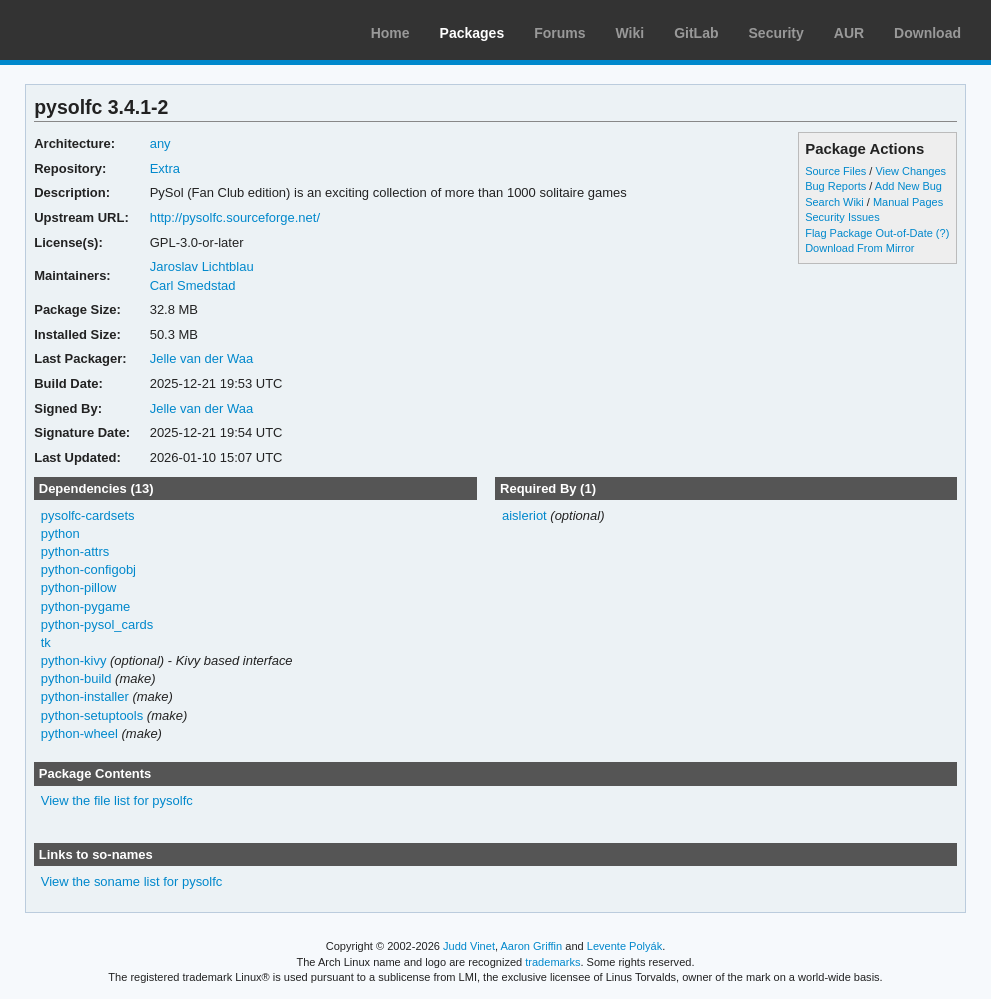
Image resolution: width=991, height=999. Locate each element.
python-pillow (79, 587)
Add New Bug (908, 186)
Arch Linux (110, 30)
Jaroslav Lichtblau (202, 266)
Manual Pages (908, 202)
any (160, 143)
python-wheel (79, 733)
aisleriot (524, 515)
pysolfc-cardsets (88, 515)
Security (776, 33)
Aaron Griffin (531, 946)
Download (927, 33)
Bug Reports (835, 186)
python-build (76, 678)
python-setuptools (92, 715)
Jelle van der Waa (201, 358)
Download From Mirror (859, 248)
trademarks (552, 962)
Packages (472, 33)
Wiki (630, 33)
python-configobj (88, 569)
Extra (165, 168)
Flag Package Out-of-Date (869, 233)
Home (390, 33)
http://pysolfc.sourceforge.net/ (235, 217)
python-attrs (75, 551)
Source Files (835, 171)
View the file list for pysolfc (117, 800)
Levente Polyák (624, 946)
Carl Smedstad (193, 285)
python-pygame (86, 606)
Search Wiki (834, 202)
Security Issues (842, 217)
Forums (559, 33)
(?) (942, 233)
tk (46, 642)
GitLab (696, 33)
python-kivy (74, 660)
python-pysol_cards (97, 624)
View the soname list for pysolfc (132, 881)
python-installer (85, 696)
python (60, 533)
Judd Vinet (469, 946)
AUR (849, 33)
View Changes (910, 171)
